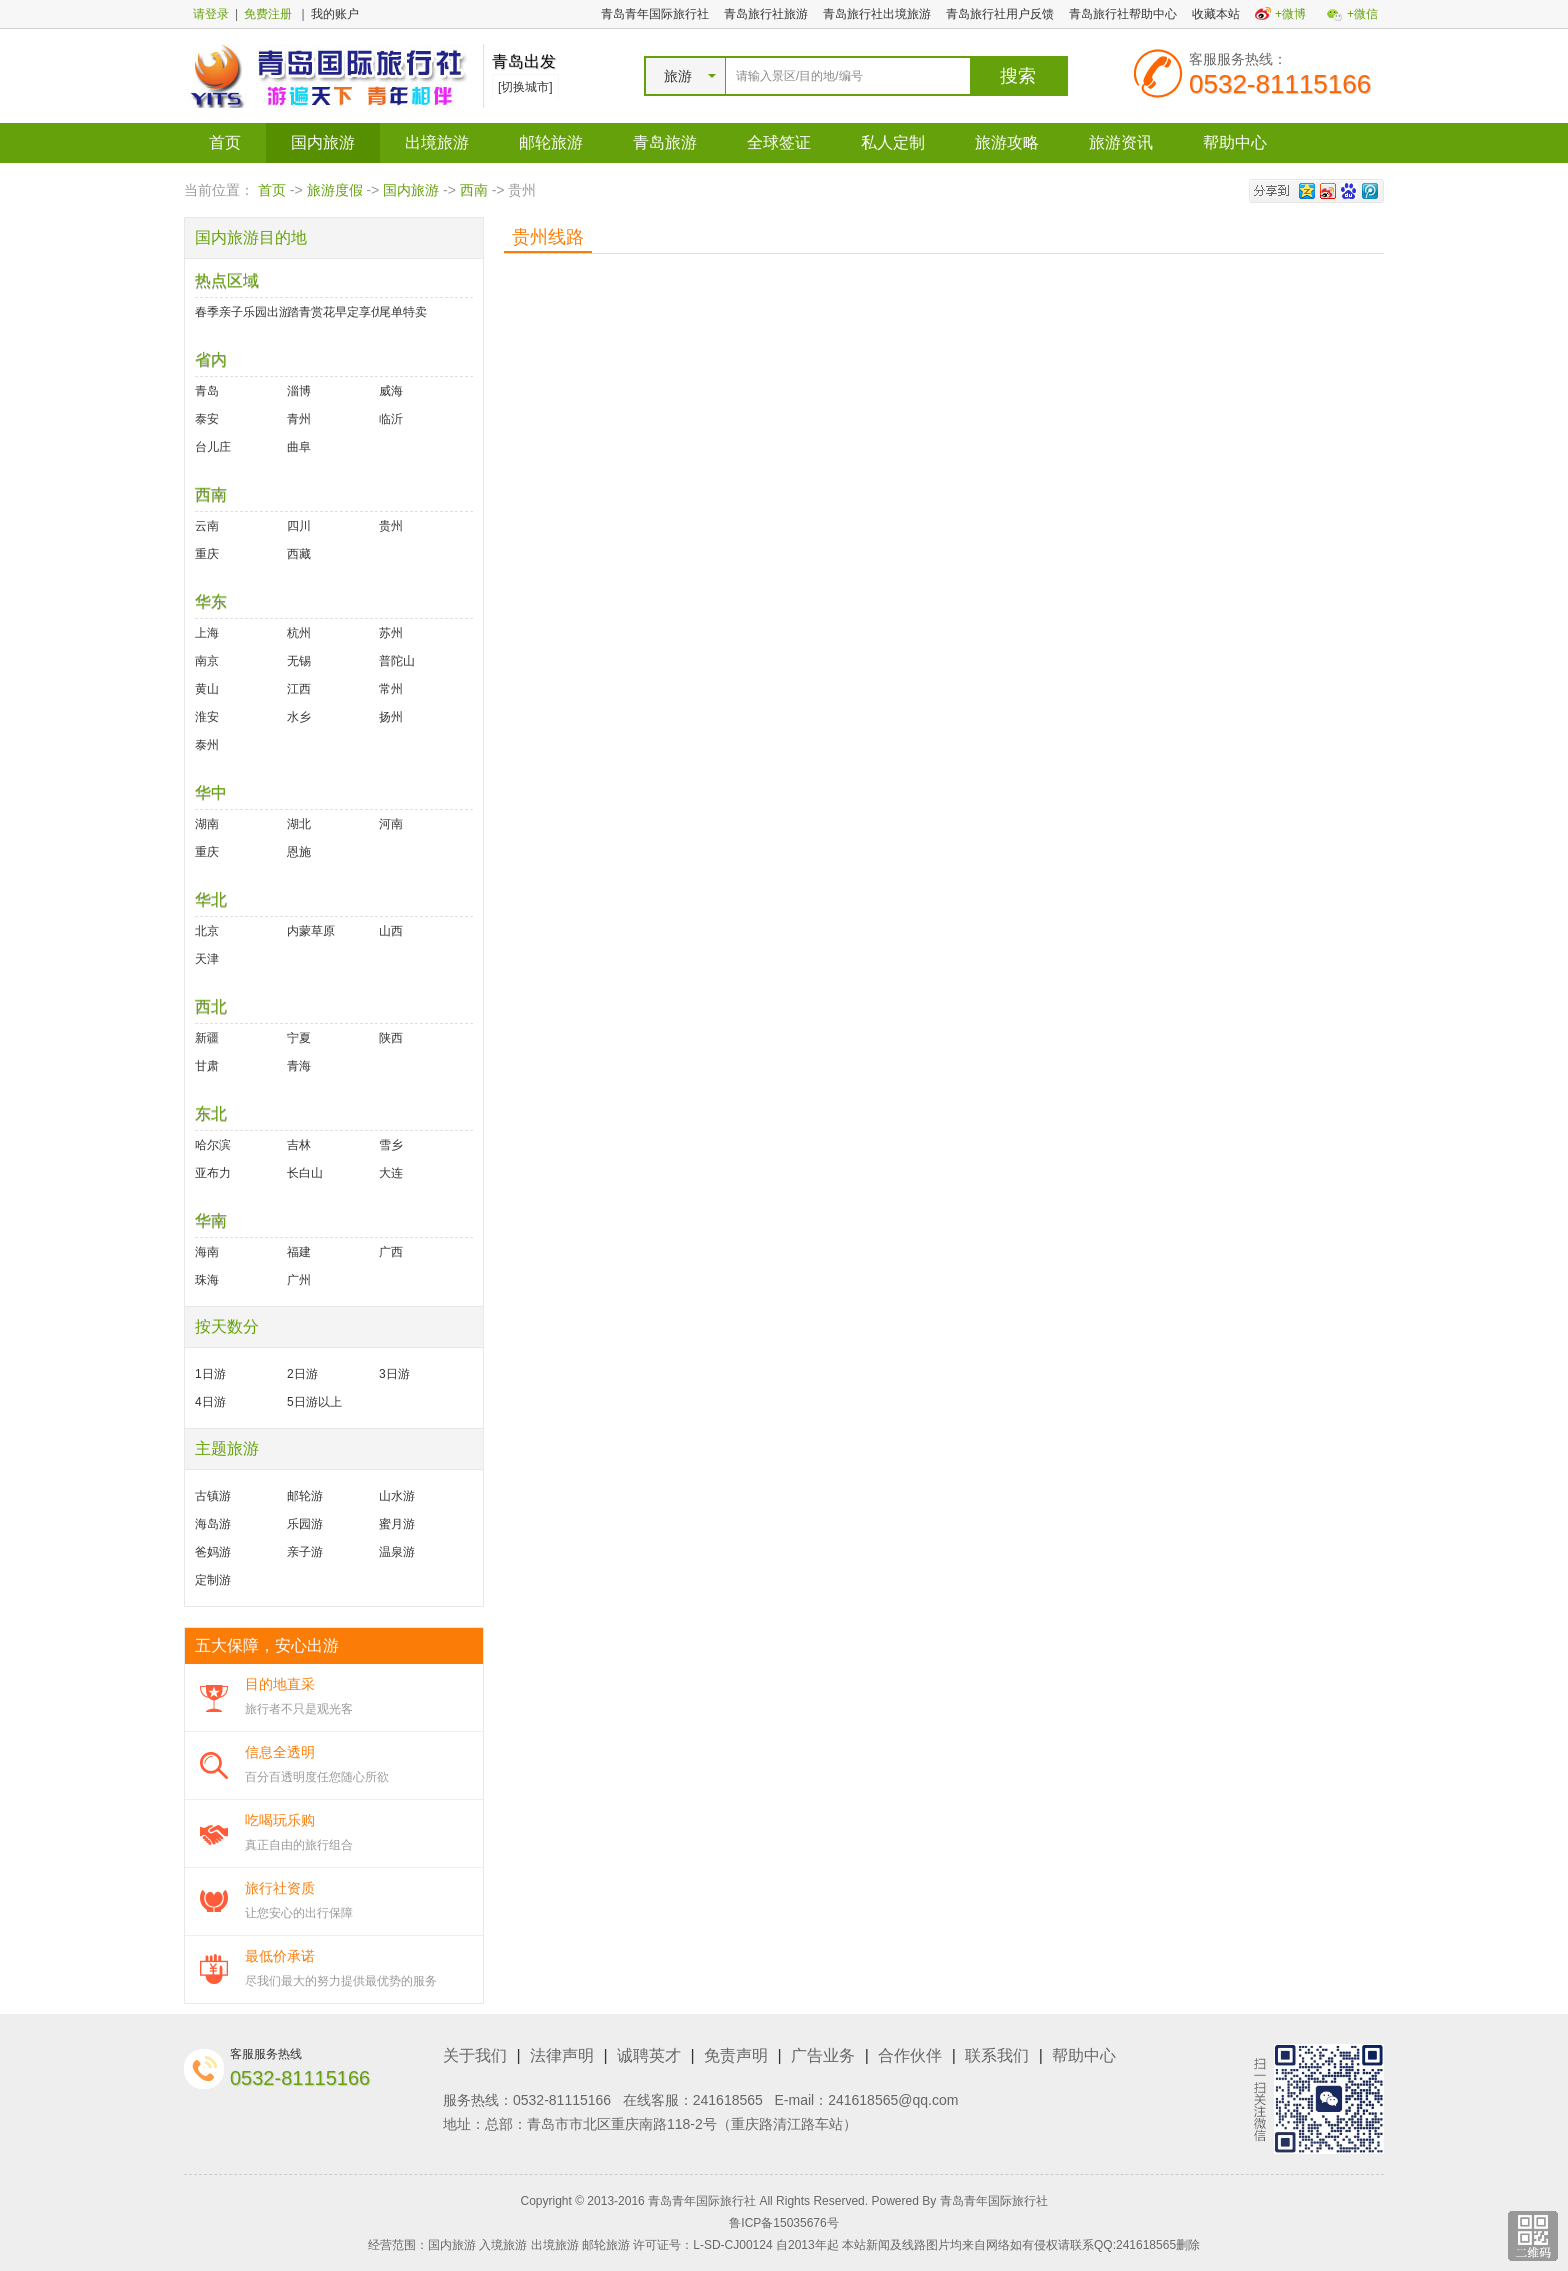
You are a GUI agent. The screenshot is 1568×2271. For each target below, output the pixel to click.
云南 (207, 526)
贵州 (391, 526)
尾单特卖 (403, 312)
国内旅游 (323, 142)
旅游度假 (335, 190)
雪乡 (391, 1145)
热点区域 (227, 280)
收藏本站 (1216, 14)
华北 (211, 899)
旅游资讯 (1121, 142)
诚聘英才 (649, 2055)
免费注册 (268, 14)
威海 (391, 391)
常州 (391, 689)
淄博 (299, 391)
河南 (391, 824)
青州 (299, 419)
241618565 (728, 2100)
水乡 (299, 717)
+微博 (1290, 14)
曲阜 (299, 447)
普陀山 (397, 661)
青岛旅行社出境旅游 (877, 14)
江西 (299, 689)
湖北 (299, 824)
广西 (391, 1252)
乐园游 (305, 1524)
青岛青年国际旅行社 (655, 14)
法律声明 (562, 2055)
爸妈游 (213, 1552)
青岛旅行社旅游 (766, 14)
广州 (299, 1280)
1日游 (210, 1374)
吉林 (299, 1145)
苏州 (391, 633)
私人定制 (893, 142)
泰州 (207, 745)
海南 (207, 1252)
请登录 (211, 14)
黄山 (207, 689)
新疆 (207, 1038)
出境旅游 (437, 142)
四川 (299, 526)
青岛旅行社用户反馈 (1000, 14)
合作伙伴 (910, 2055)
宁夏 (299, 1038)
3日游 (394, 1374)
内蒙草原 (311, 931)
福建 (299, 1252)
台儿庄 (213, 447)
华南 (211, 1220)
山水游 (397, 1496)
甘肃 (207, 1066)
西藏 (299, 554)
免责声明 (736, 2055)
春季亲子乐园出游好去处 (241, 312)
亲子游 (305, 1552)
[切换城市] (525, 87)
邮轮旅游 (551, 142)
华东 (211, 601)
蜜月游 (397, 1524)
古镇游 (213, 1496)
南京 (207, 661)
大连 (391, 1173)
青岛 (207, 391)
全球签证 (779, 142)
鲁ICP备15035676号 (783, 2223)
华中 (211, 792)
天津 (207, 959)
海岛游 (213, 1524)
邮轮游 (305, 1496)
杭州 (299, 633)
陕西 (391, 1038)
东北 (211, 1113)
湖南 (207, 824)
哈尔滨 (213, 1145)
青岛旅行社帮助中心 (1123, 14)
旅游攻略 (1007, 142)
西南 (474, 190)
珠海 (207, 1280)
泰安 (207, 419)
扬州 (391, 717)
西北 (211, 1006)
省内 (211, 359)
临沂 (391, 419)
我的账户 (335, 14)
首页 (225, 142)
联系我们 (997, 2055)
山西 (391, 931)
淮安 (207, 717)
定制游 (213, 1580)
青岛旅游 (665, 142)
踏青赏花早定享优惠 (333, 312)
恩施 (299, 852)
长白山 (305, 1173)
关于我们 (475, 2055)
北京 (207, 931)
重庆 (207, 554)
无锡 (299, 661)
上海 (207, 633)
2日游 (302, 1374)
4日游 (210, 1402)
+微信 (1362, 14)
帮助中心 (1235, 142)
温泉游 (397, 1552)
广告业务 (823, 2055)
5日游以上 (314, 1402)
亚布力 (213, 1173)
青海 (299, 1066)
